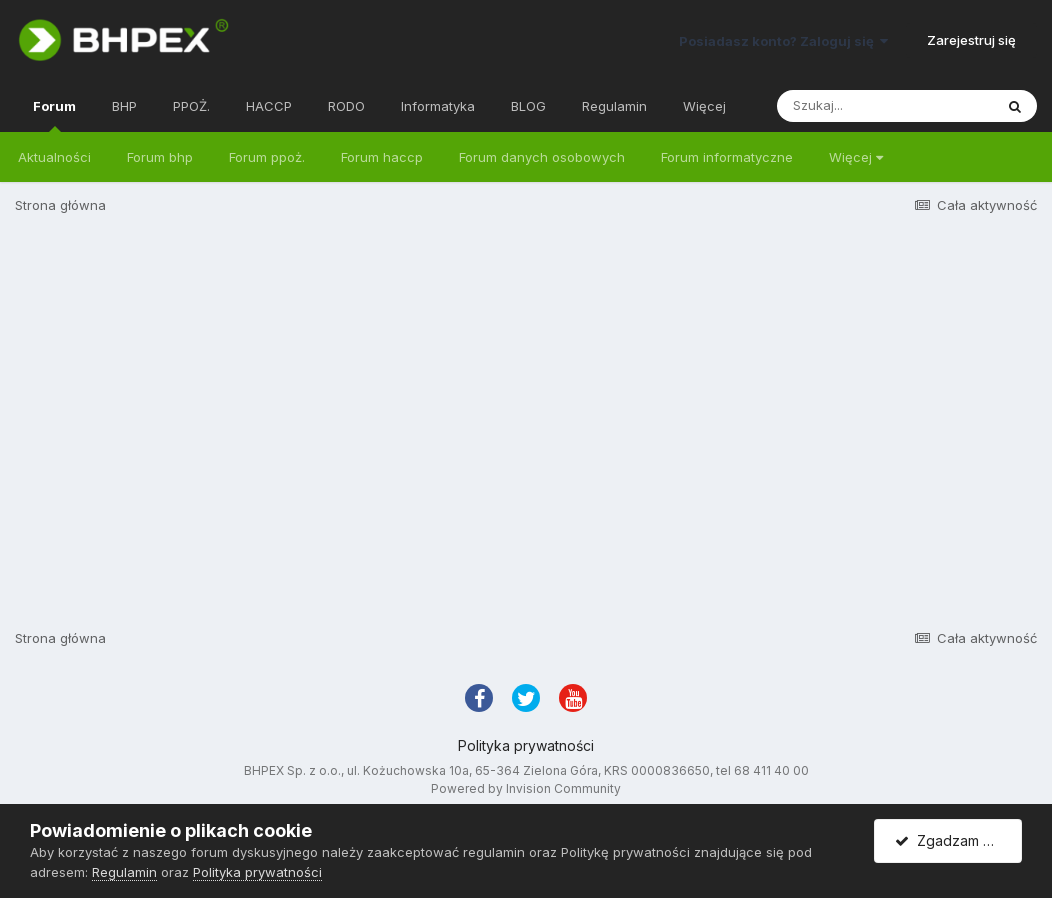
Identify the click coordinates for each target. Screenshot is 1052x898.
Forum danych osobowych (542, 157)
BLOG (528, 106)
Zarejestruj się (971, 40)
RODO (346, 106)
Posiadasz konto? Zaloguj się (783, 41)
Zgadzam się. (949, 840)
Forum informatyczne (727, 157)
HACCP (269, 106)
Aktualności (54, 157)
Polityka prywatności (526, 745)
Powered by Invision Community (526, 788)
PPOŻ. (191, 106)
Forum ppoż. (267, 157)
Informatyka (438, 106)
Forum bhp (160, 157)
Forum (54, 115)
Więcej (856, 157)
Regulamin (614, 106)
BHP (124, 106)
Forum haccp (382, 157)
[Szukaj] (885, 106)
